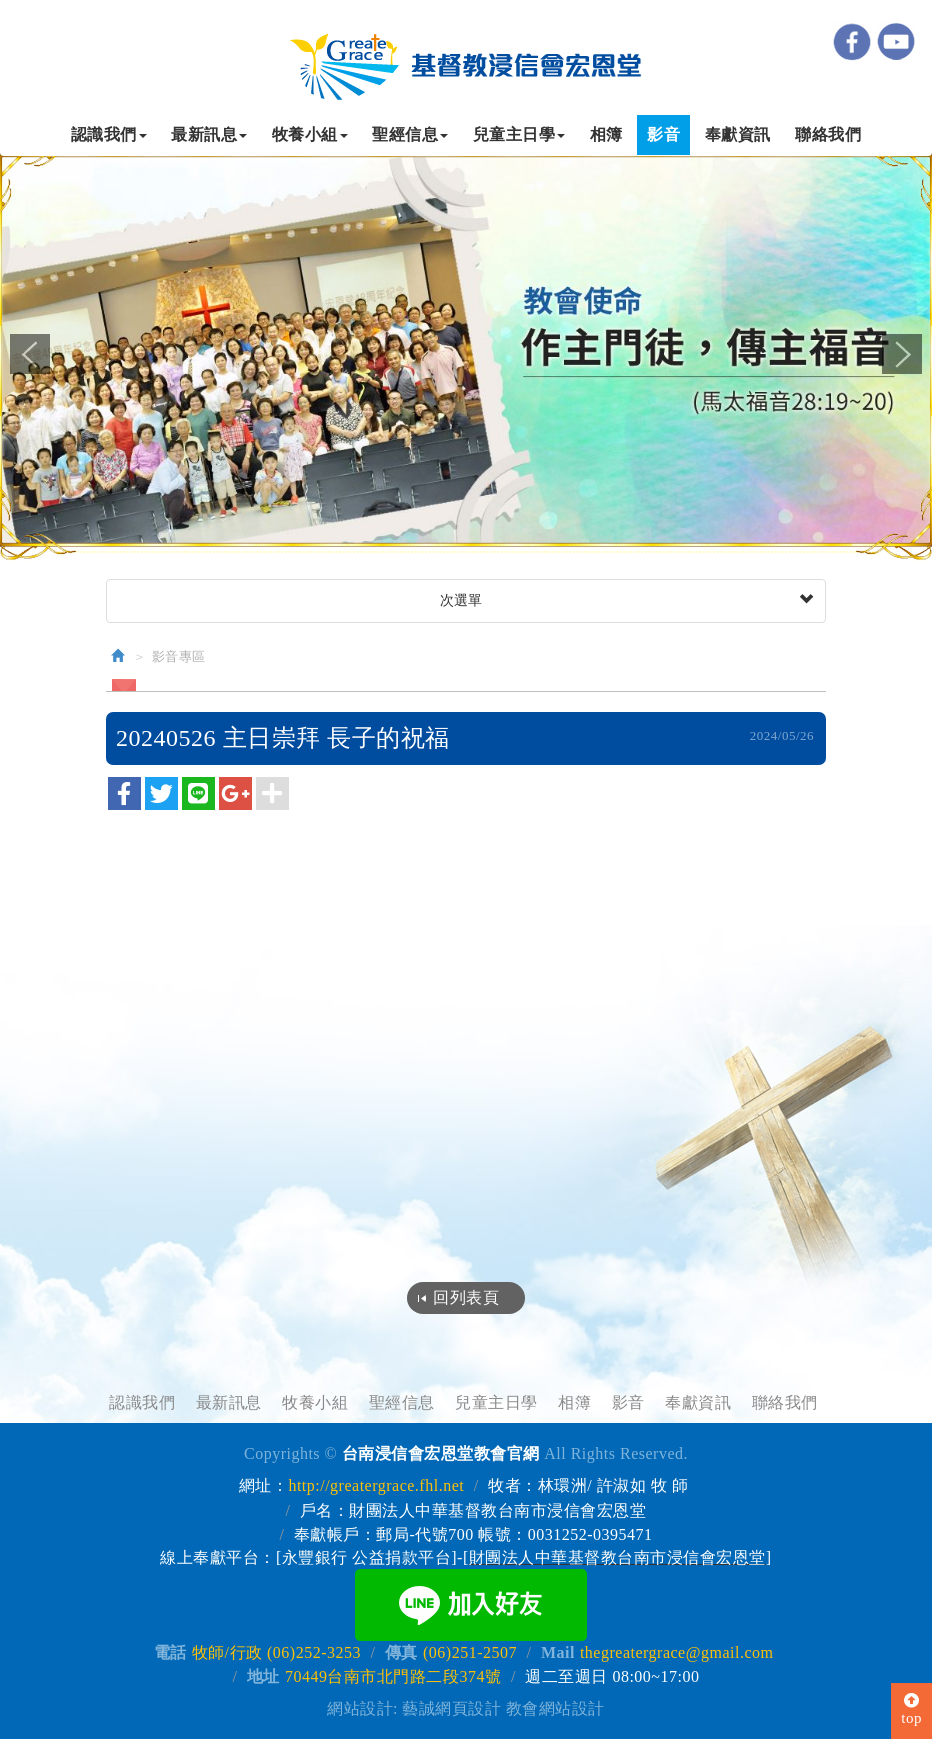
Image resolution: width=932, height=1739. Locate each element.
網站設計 (360, 1707)
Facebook (852, 41)
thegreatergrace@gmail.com (677, 1651)
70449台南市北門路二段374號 (393, 1675)
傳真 (401, 1651)
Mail (558, 1651)
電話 (170, 1651)
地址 (263, 1675)
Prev (30, 354)
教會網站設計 (555, 1707)
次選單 (624, 601)
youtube (896, 41)
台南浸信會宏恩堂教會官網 (466, 62)
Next (902, 354)
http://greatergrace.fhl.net (376, 1485)
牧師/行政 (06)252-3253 (276, 1651)
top (911, 1709)
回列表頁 (466, 1297)
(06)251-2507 (470, 1651)
